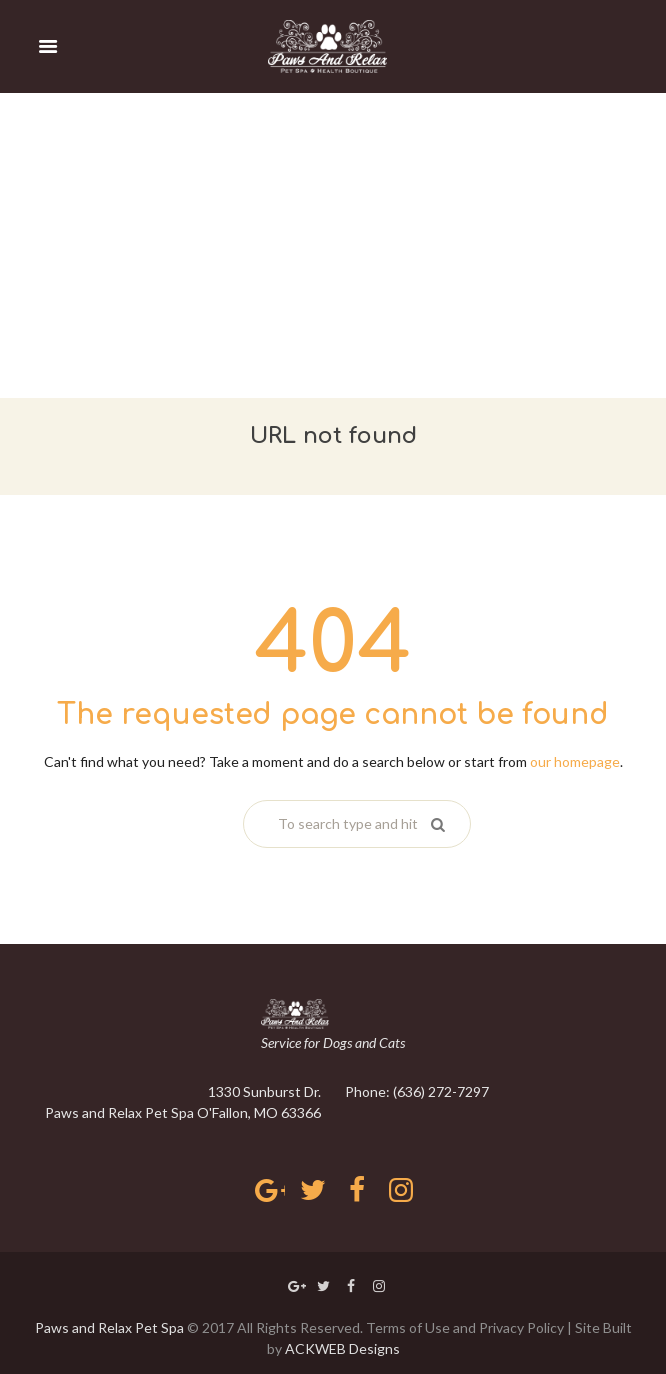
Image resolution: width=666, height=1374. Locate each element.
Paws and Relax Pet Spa (109, 1327)
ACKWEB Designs (342, 1348)
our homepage (575, 761)
